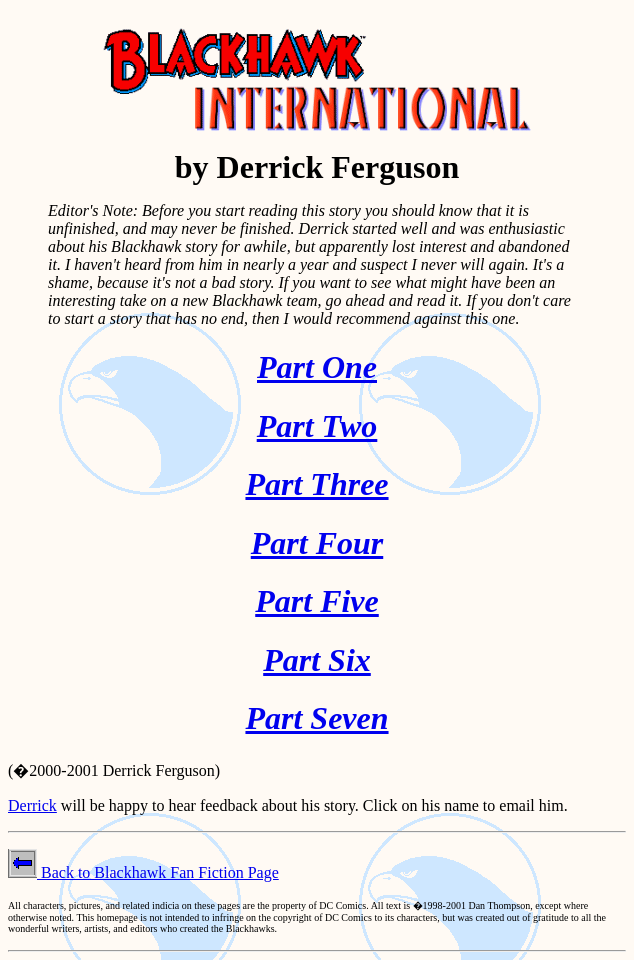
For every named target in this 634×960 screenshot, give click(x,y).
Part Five (317, 601)
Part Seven (316, 718)
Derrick (32, 805)
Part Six (317, 660)
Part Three (316, 484)
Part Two (317, 426)
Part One (317, 367)
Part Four (317, 543)
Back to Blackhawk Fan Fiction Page (143, 872)
